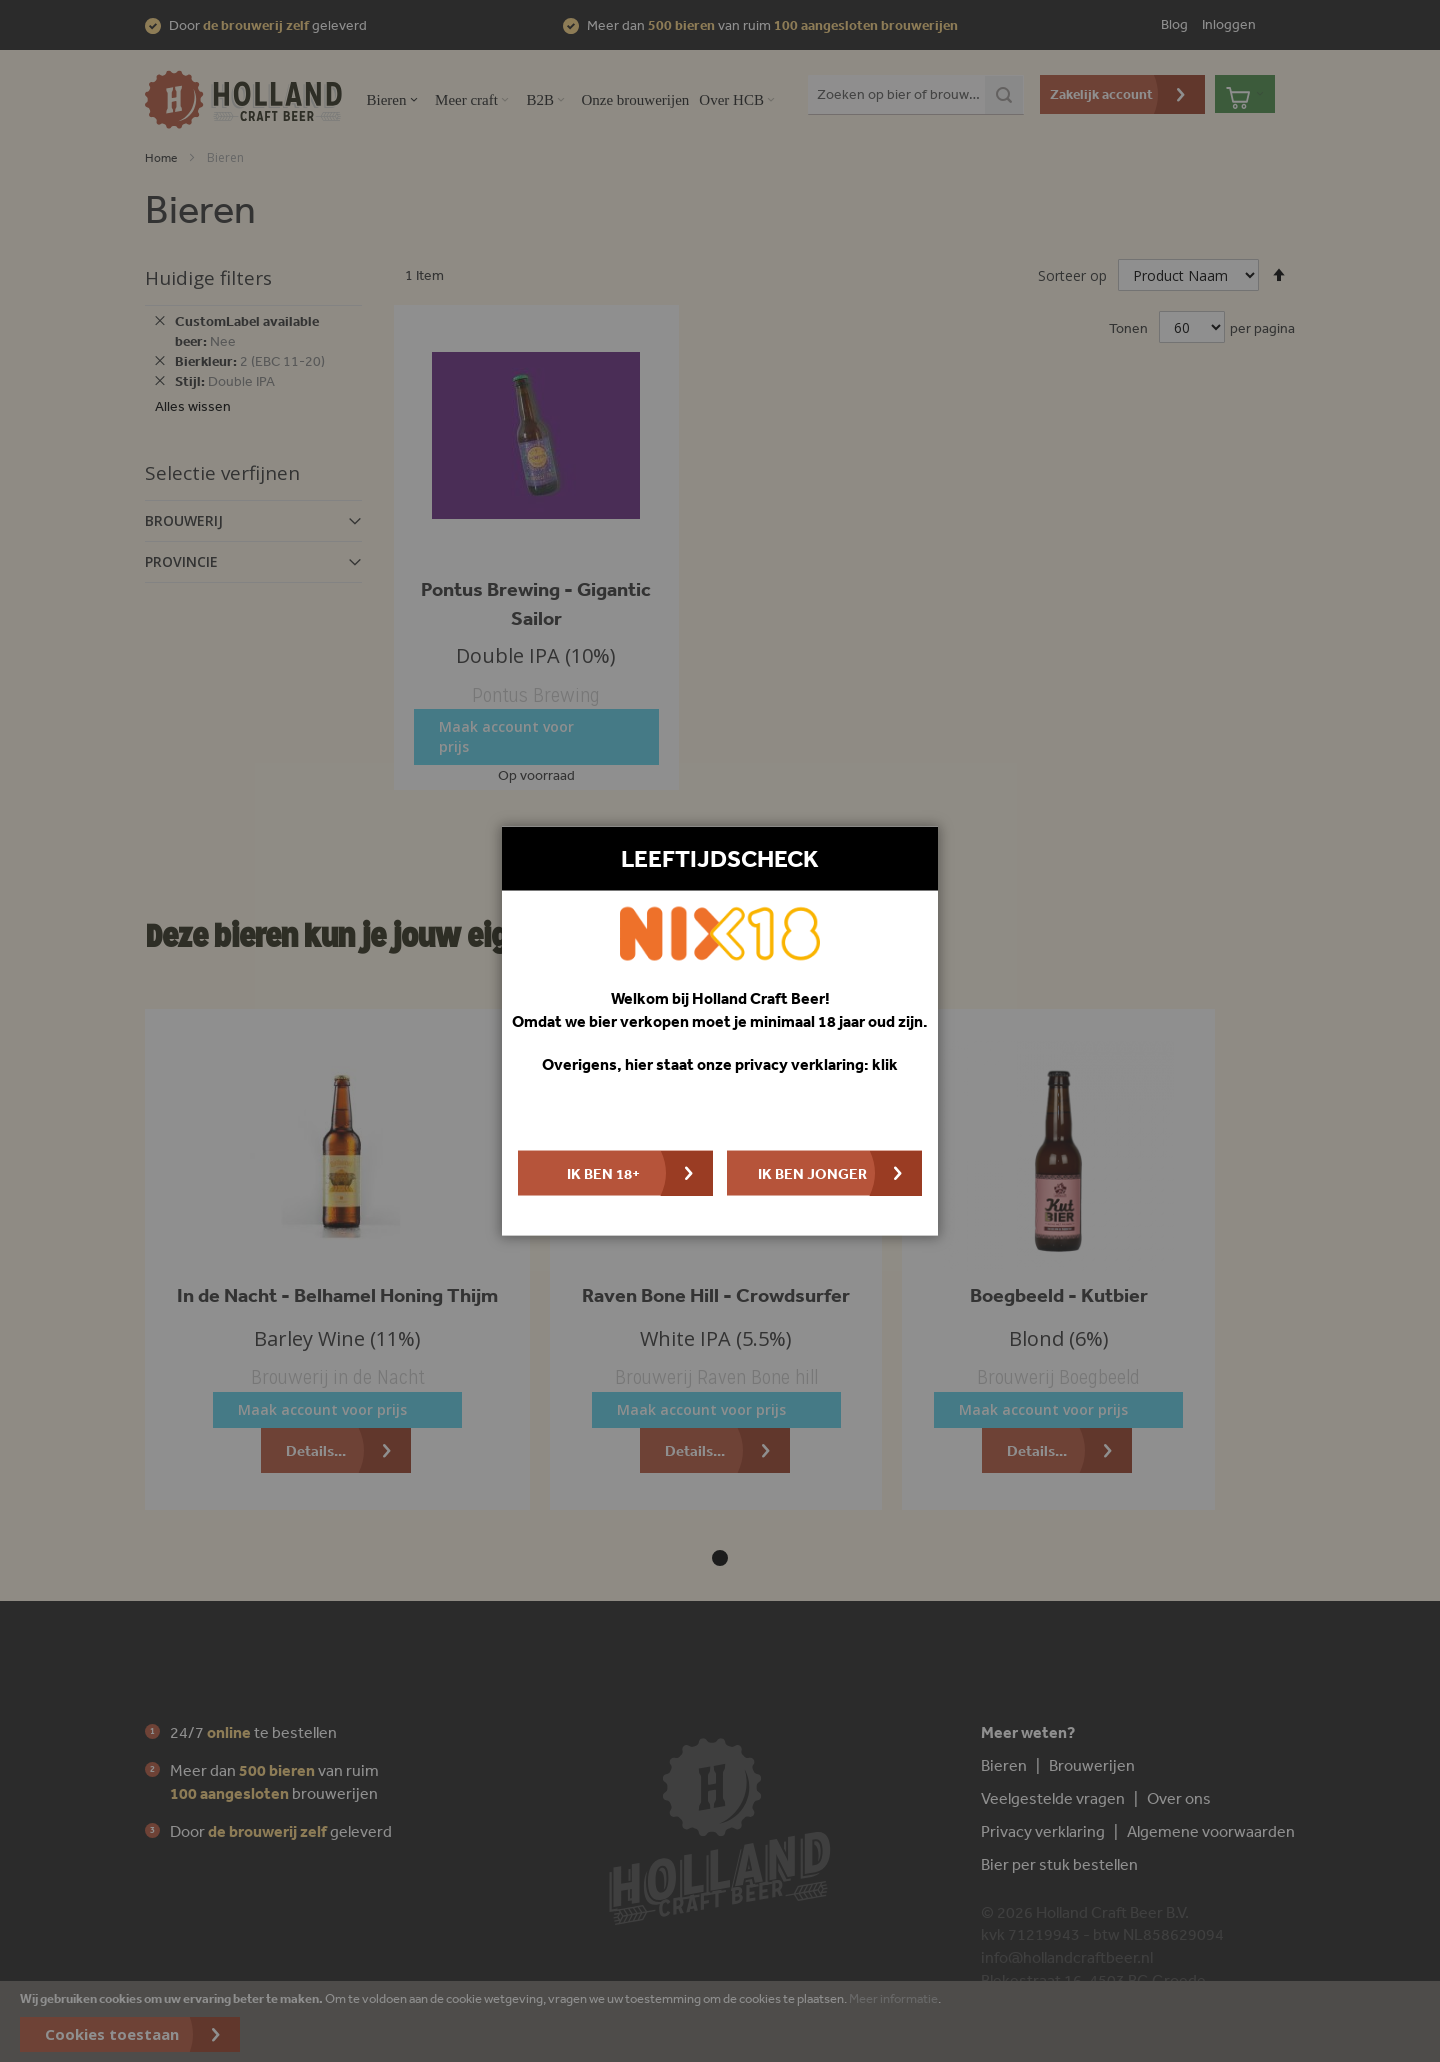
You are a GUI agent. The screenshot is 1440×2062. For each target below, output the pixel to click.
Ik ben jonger (812, 1172)
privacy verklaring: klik (816, 1064)
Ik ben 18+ (603, 1172)
